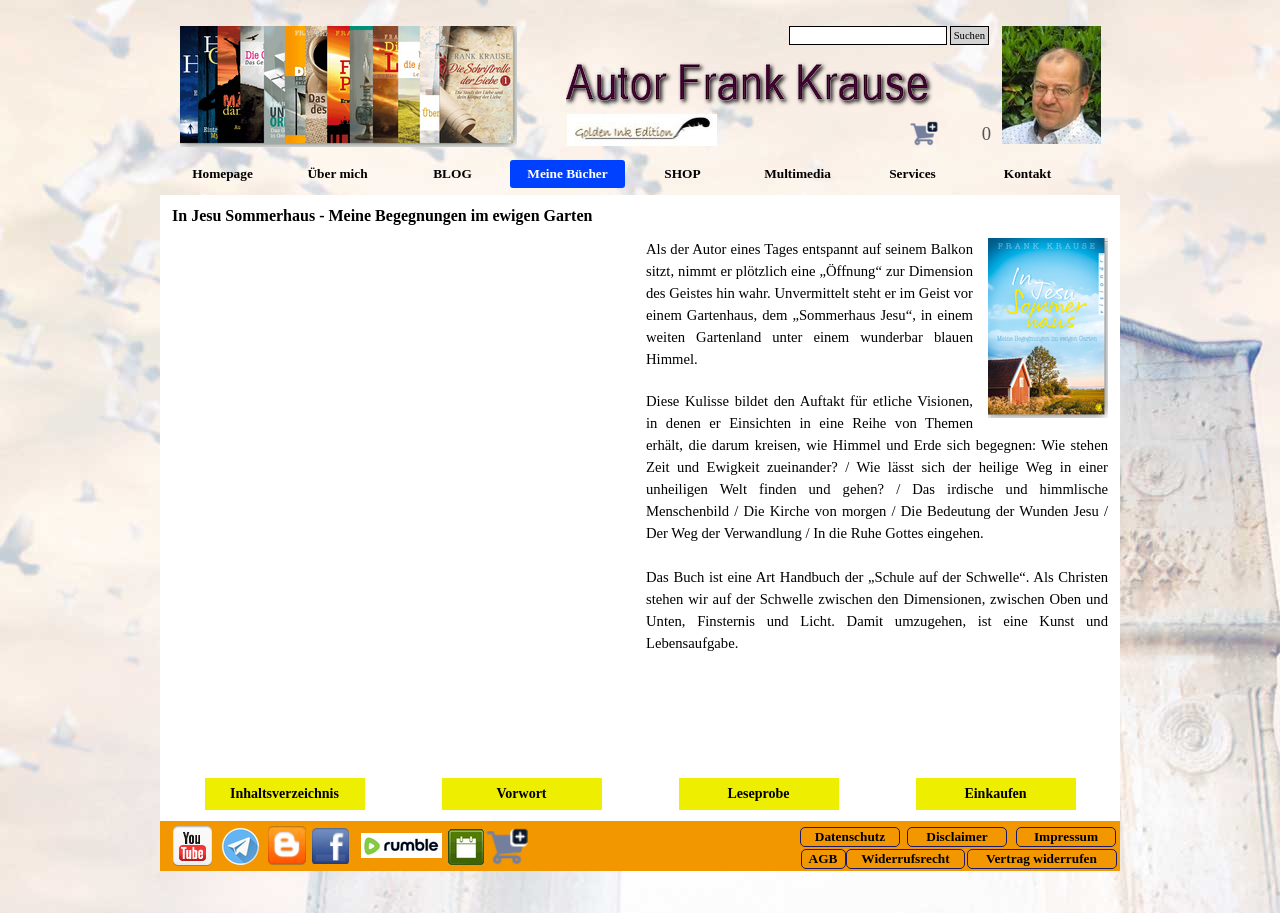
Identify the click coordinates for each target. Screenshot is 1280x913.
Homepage (222, 173)
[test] (850, 837)
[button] (1040, 328)
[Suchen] (868, 35)
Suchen (969, 35)
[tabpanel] (877, 456)
